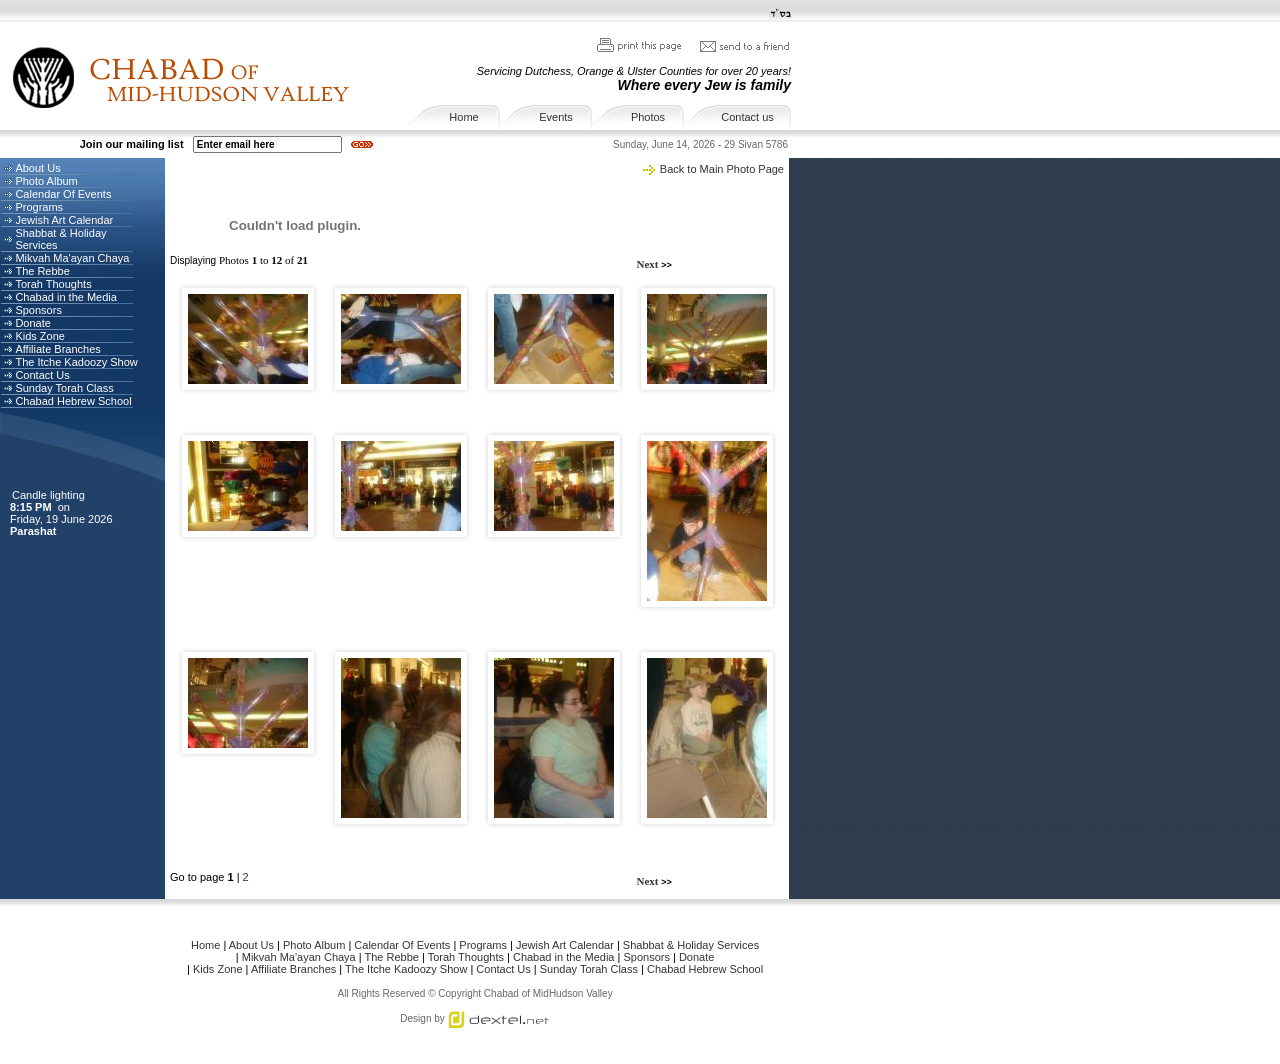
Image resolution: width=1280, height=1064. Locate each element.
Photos (648, 117)
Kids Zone (40, 336)
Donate (32, 323)
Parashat (35, 531)
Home (463, 117)
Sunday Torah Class (64, 388)
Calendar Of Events (63, 194)
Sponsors (38, 310)
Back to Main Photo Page (722, 169)
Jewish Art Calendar (64, 220)
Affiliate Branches (57, 349)
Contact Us (42, 375)
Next (649, 264)
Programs (39, 207)
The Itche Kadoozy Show (76, 362)
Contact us (747, 117)
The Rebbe (42, 271)
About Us (37, 168)
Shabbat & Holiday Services (691, 945)
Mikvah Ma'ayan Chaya (72, 258)
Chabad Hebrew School (73, 401)
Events (556, 117)
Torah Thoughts (53, 284)
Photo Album (46, 181)
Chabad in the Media (66, 297)
